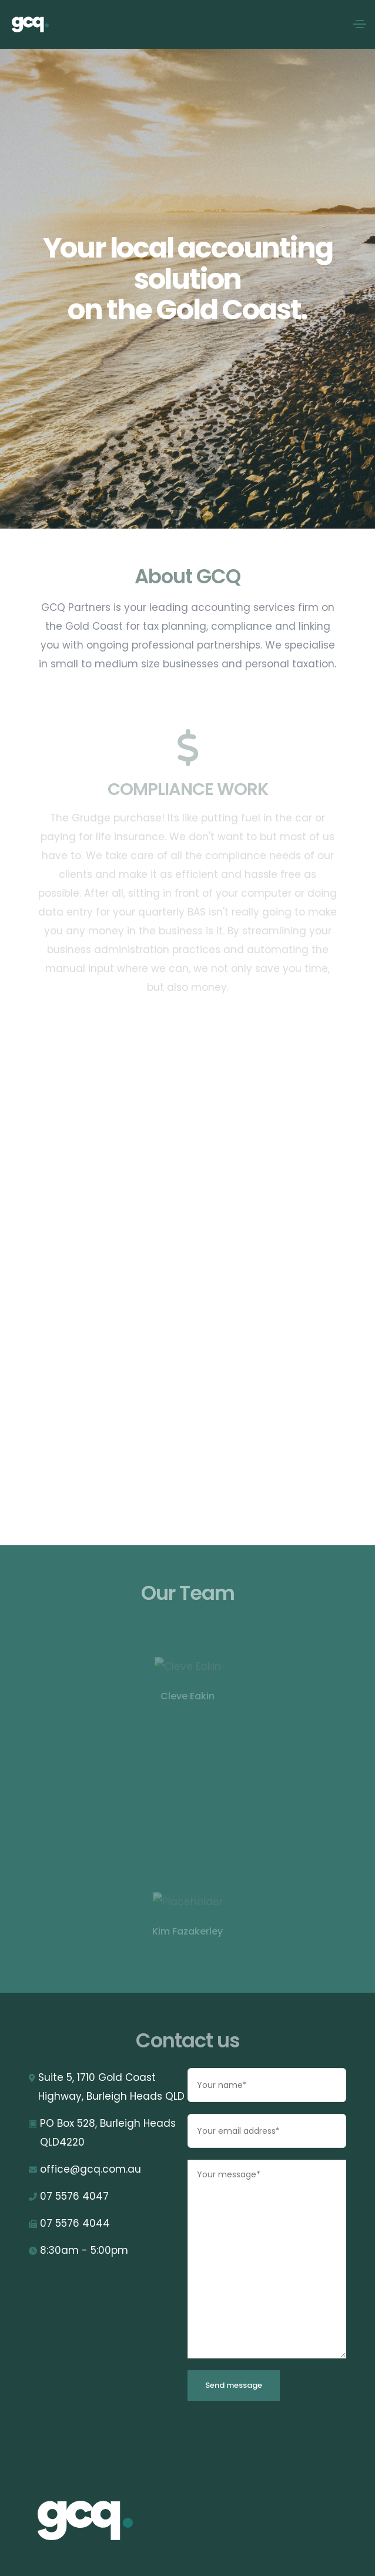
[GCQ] (108, 2521)
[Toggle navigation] (359, 24)
